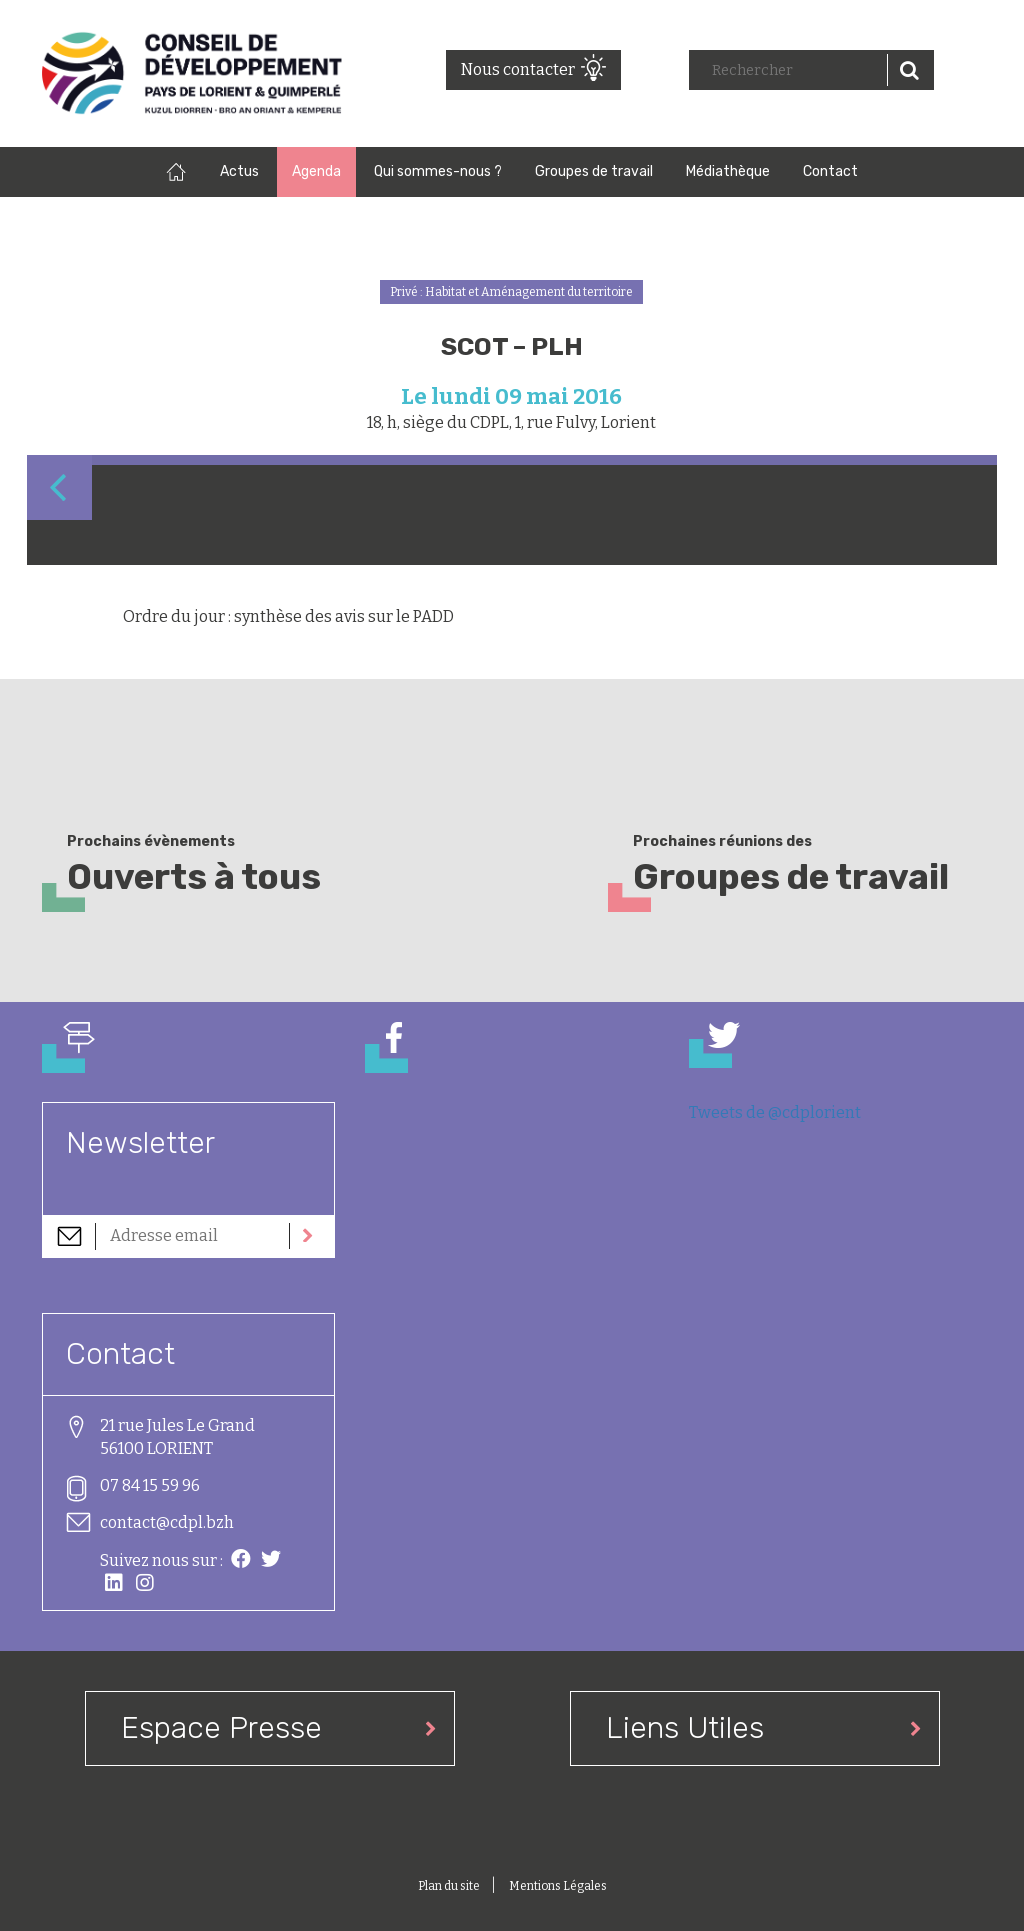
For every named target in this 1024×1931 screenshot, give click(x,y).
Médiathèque (728, 171)
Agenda (316, 171)
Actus (239, 171)
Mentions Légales (558, 1886)
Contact (830, 171)
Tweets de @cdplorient (775, 1112)
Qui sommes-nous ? (438, 171)
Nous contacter (518, 69)
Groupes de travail (594, 171)
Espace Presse (221, 1728)
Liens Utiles (685, 1728)
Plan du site (450, 1886)
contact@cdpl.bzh (167, 1522)
